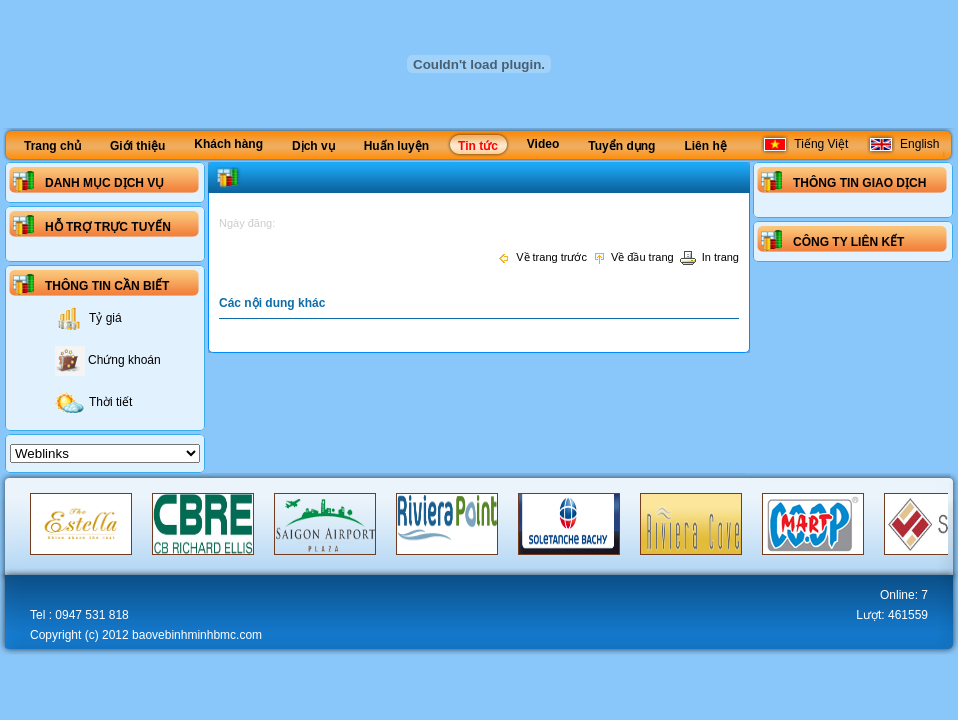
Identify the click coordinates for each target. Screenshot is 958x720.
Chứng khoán (108, 360)
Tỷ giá (88, 318)
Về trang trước (542, 257)
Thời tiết (93, 402)
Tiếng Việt (804, 144)
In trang (709, 257)
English (903, 144)
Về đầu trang (633, 257)
